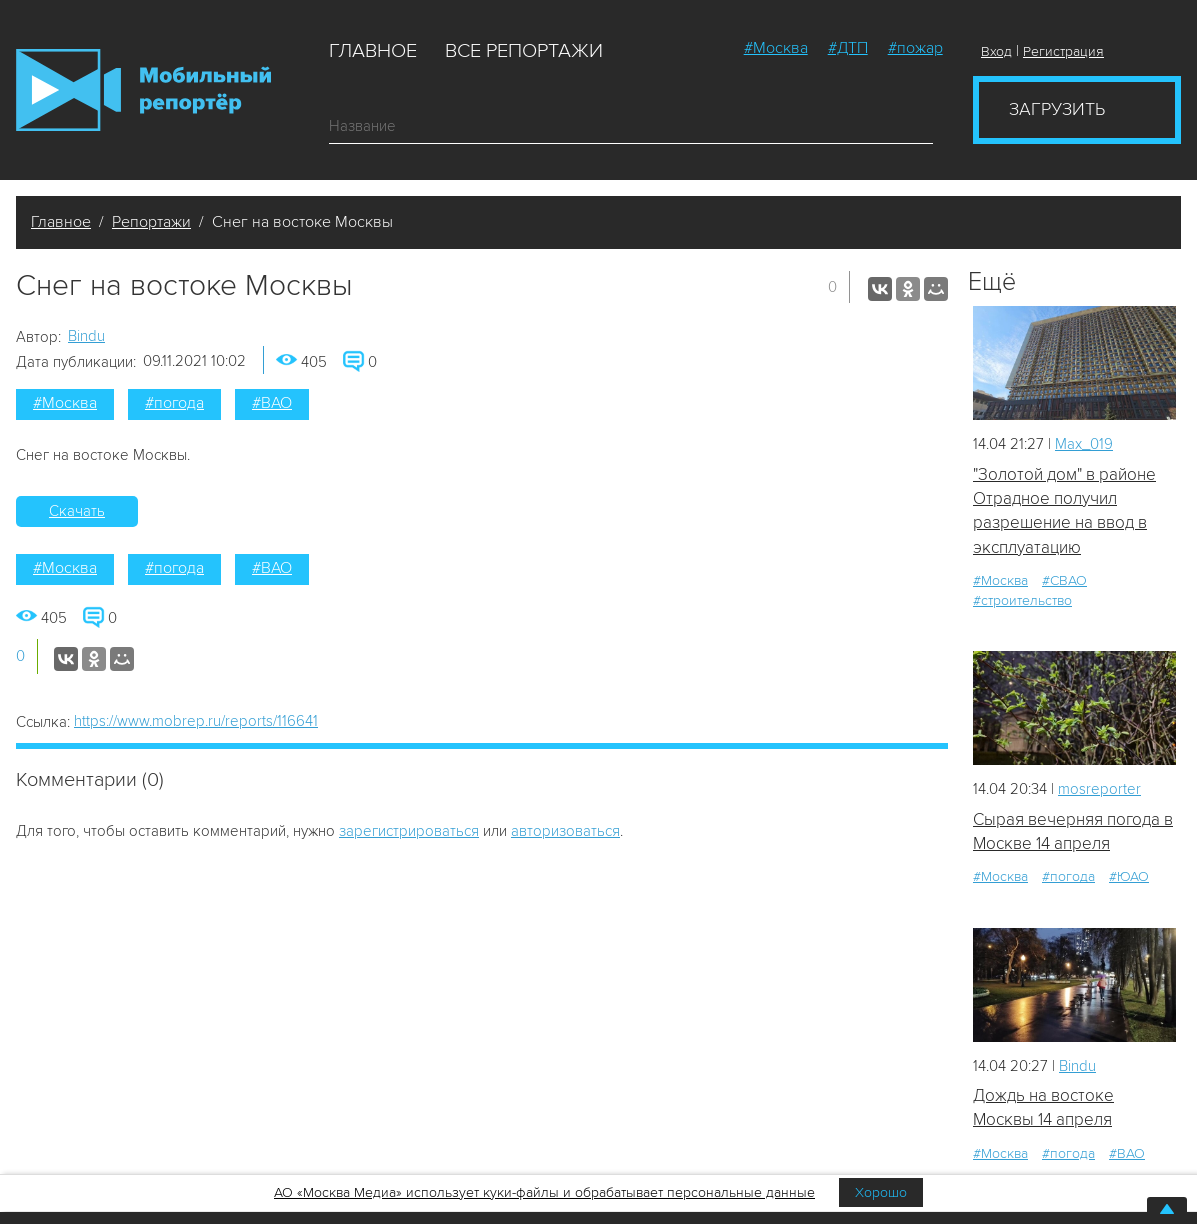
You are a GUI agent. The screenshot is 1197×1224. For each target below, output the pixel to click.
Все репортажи (524, 51)
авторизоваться (565, 831)
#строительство (1022, 600)
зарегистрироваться (409, 831)
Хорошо (881, 1192)
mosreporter (1099, 789)
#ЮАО (1129, 876)
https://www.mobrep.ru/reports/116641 (196, 721)
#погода (174, 403)
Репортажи (151, 222)
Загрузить (1057, 109)
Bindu (86, 336)
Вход (996, 51)
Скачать (77, 511)
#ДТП (848, 48)
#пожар (915, 48)
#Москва (776, 48)
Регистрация (1063, 51)
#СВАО (1064, 580)
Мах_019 (1084, 444)
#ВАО (272, 403)
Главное (373, 51)
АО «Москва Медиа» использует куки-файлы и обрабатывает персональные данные (544, 1192)
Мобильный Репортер (143, 90)
